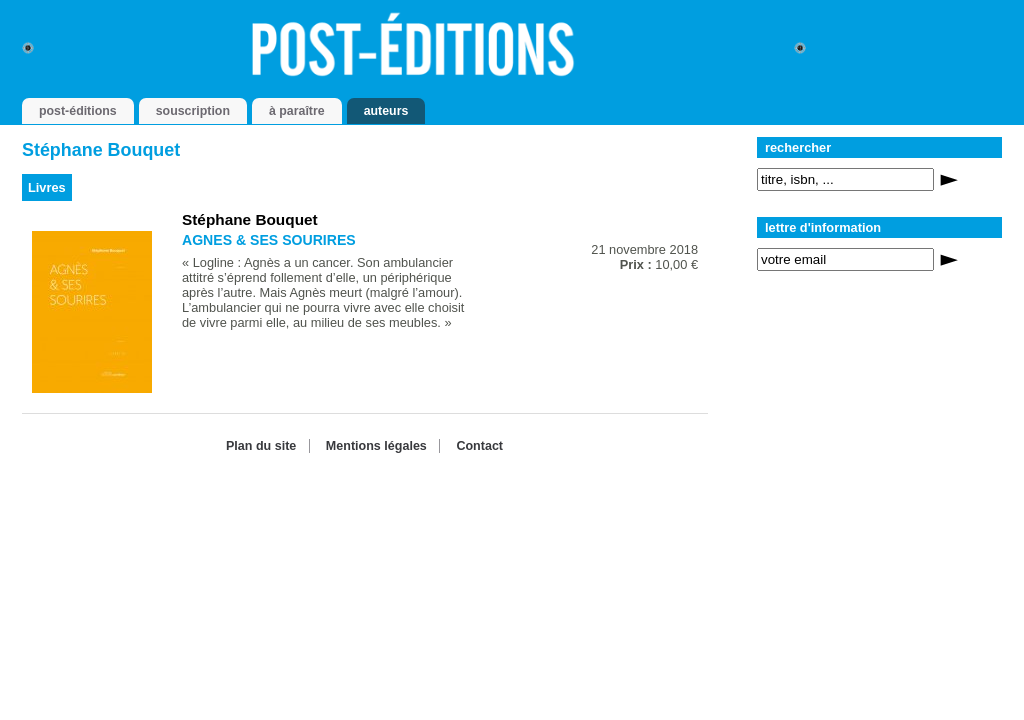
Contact (479, 446)
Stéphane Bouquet (250, 219)
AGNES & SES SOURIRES (269, 240)
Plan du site (261, 446)
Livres (47, 187)
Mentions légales (376, 446)
